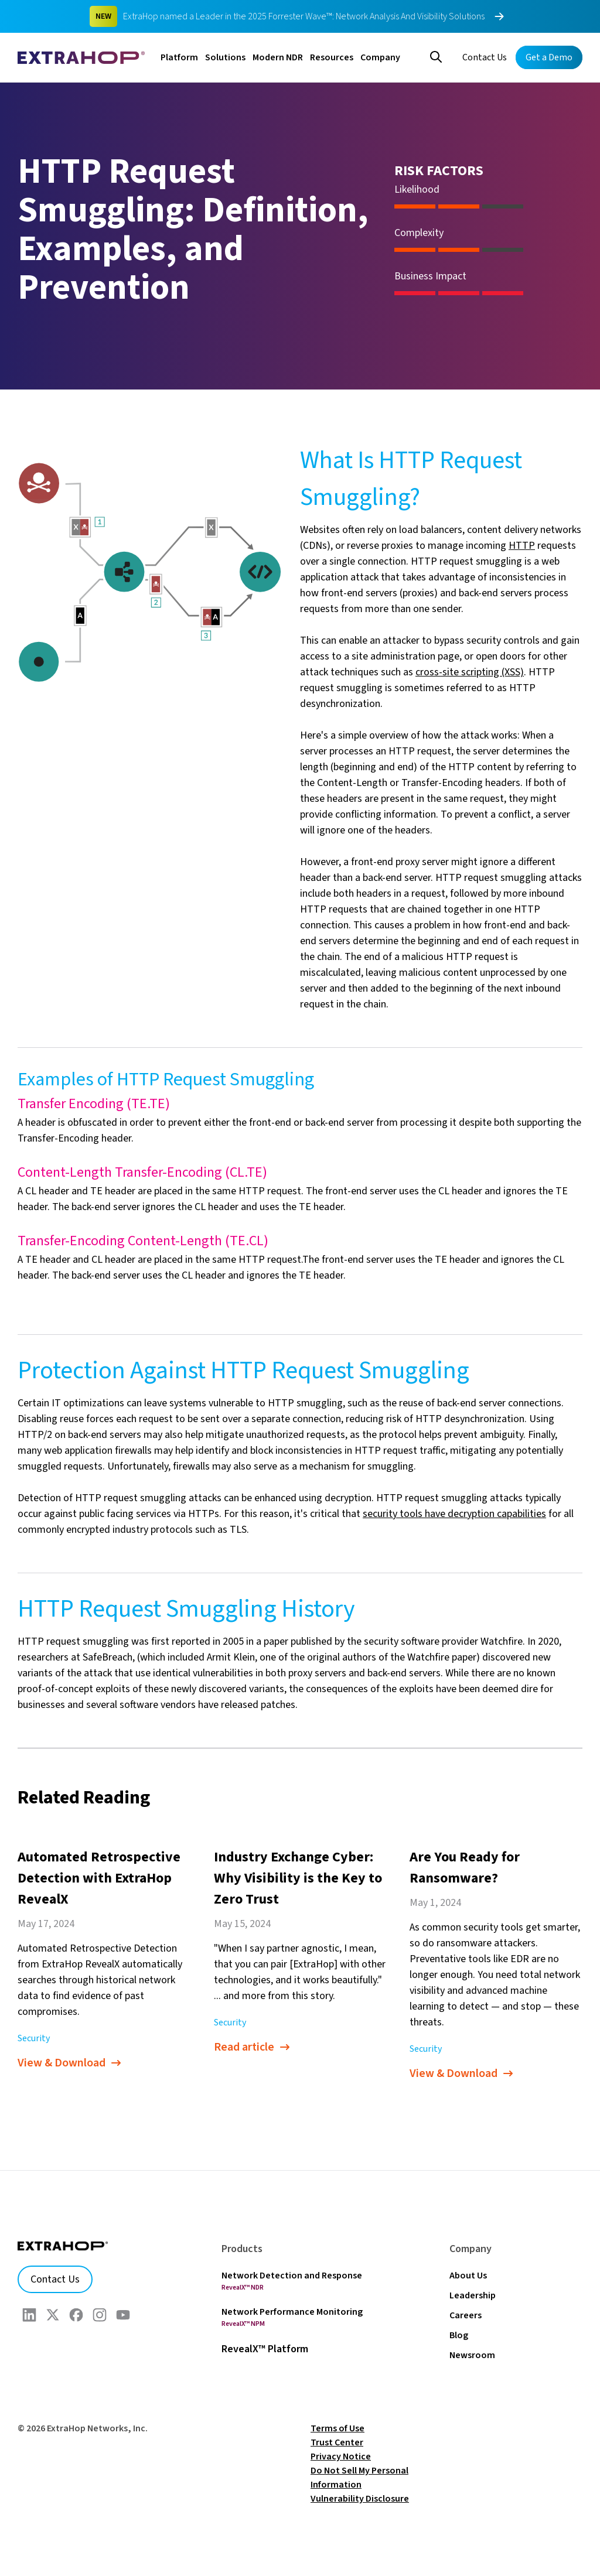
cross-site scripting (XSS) (469, 672)
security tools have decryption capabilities (454, 1513)
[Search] (436, 56)
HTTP (522, 545)
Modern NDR (278, 57)
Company (380, 57)
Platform (179, 57)
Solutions (225, 57)
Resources (331, 57)
